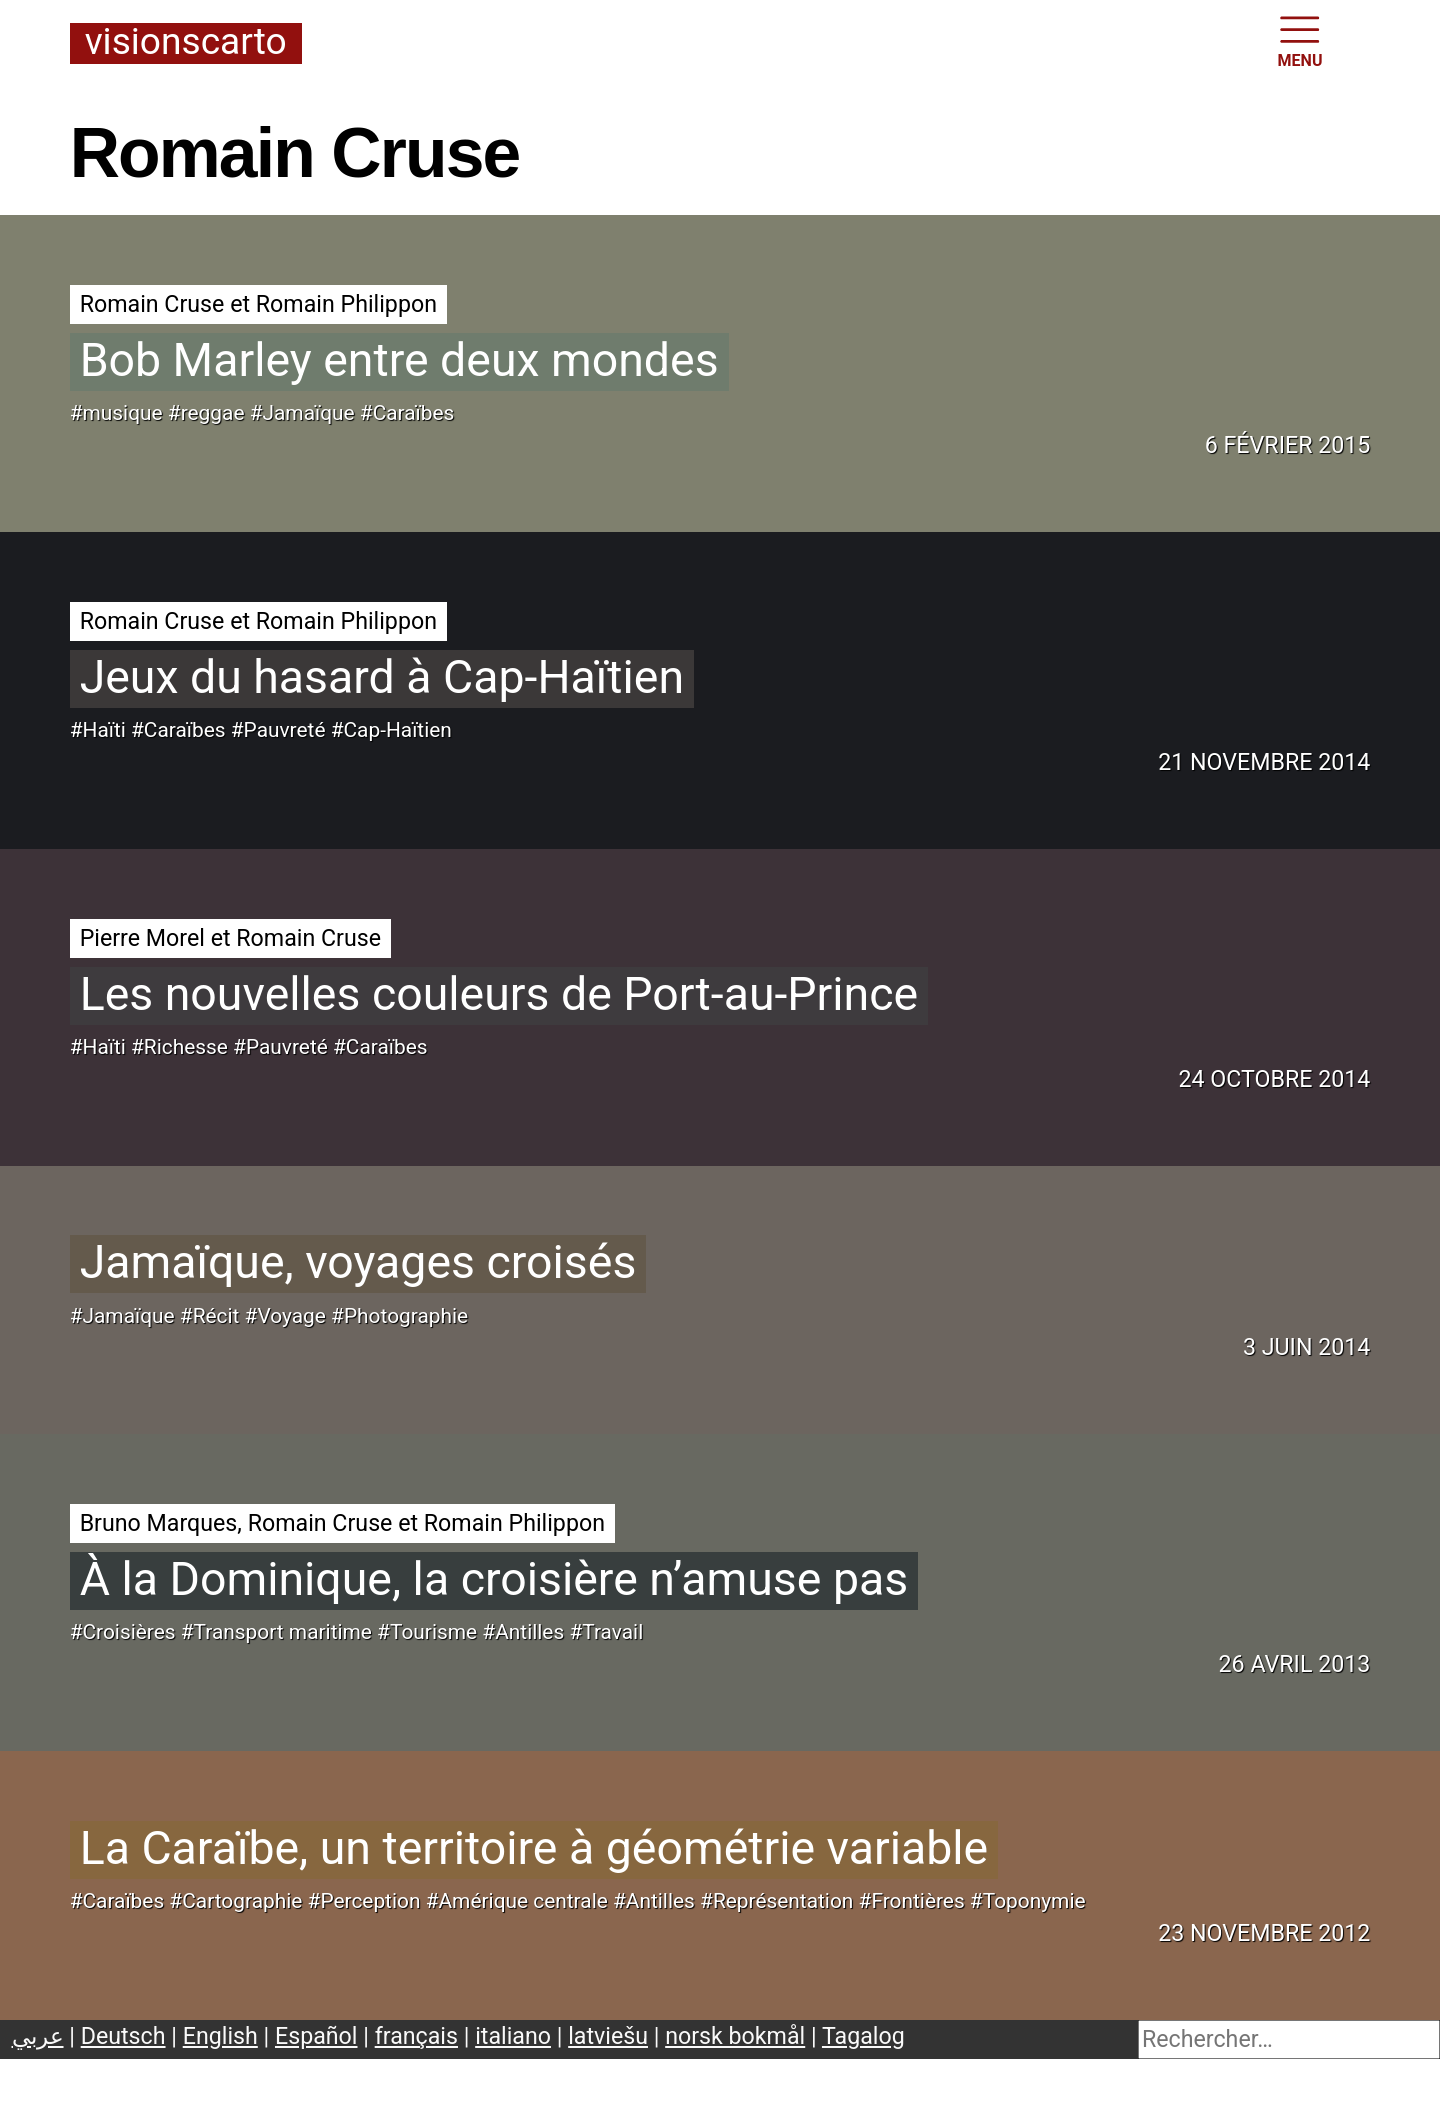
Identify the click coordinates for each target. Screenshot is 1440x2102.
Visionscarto (186, 43)
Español (316, 2036)
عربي (38, 2036)
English (220, 2036)
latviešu (608, 2036)
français (416, 2036)
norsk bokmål (735, 2036)
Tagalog (863, 2036)
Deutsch (123, 2036)
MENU (1300, 40)
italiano (513, 2036)
